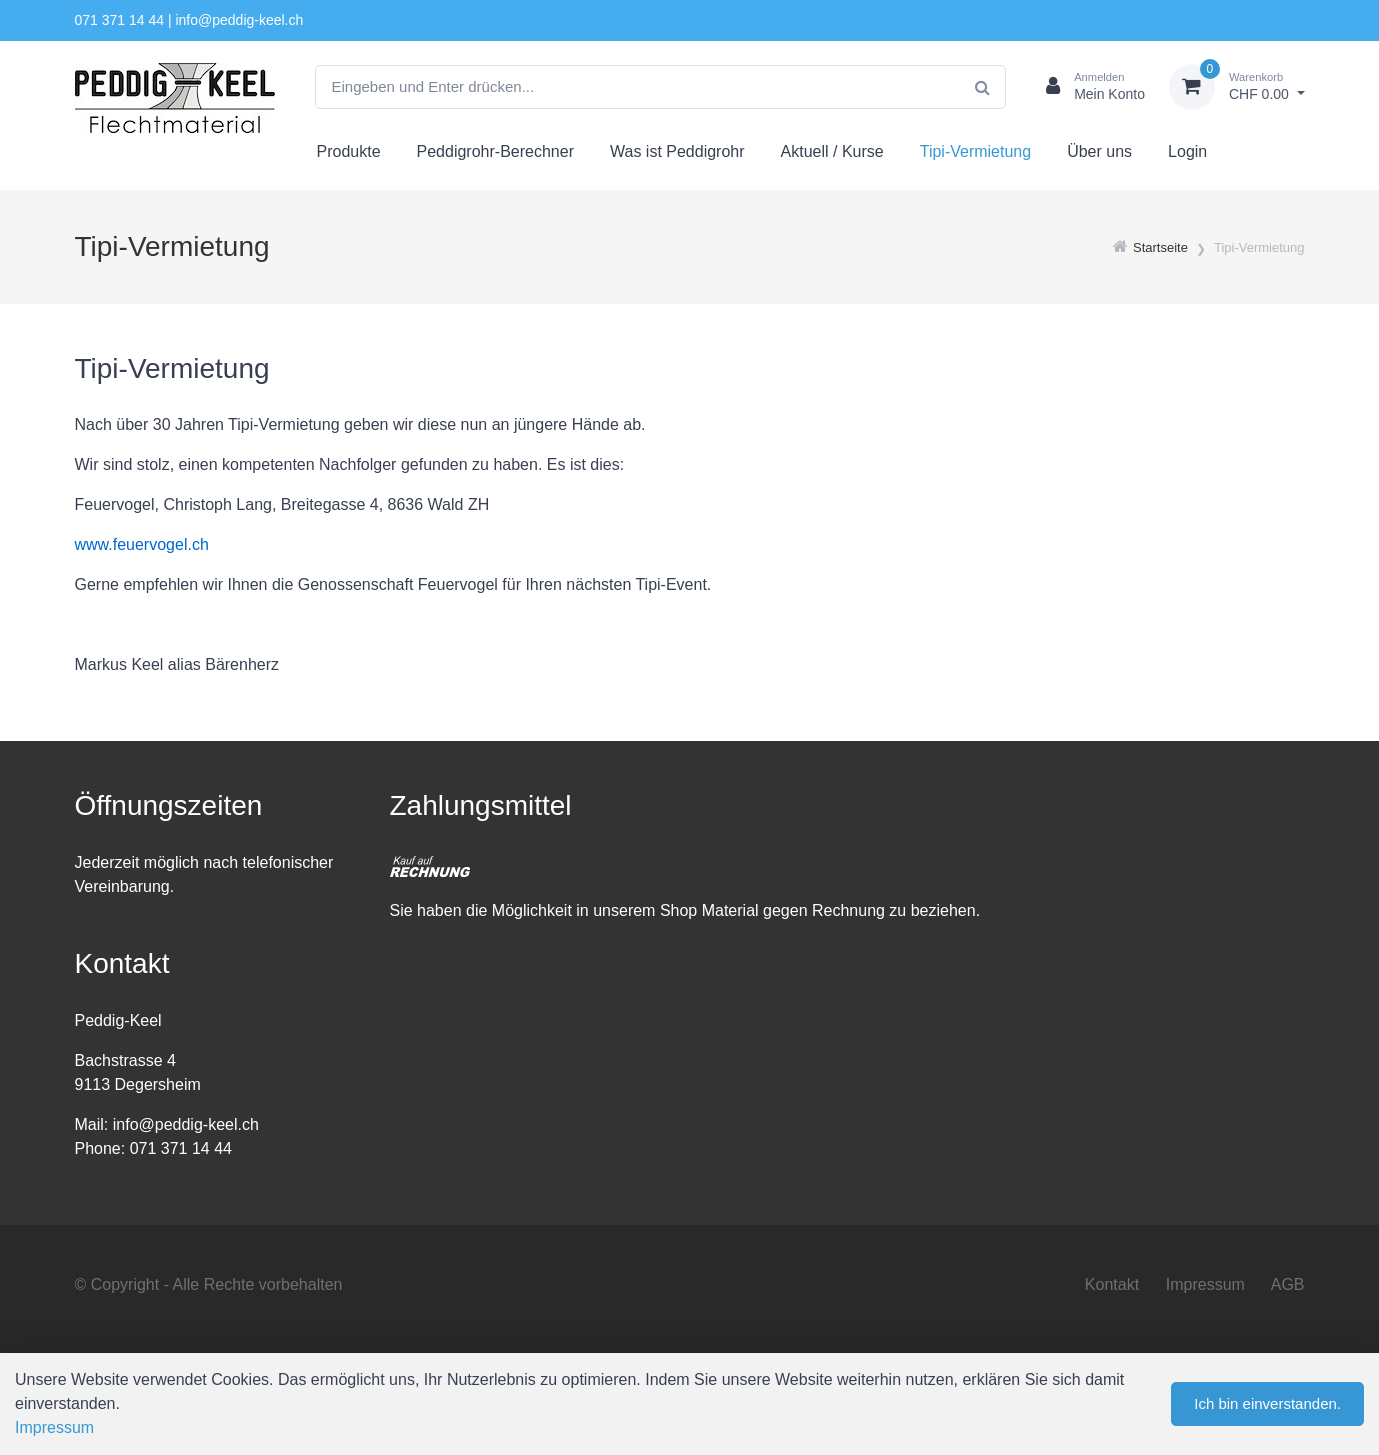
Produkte (349, 151)
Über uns (1099, 151)
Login (1187, 151)
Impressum (1205, 1284)
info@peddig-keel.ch (239, 20)
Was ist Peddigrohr (677, 151)
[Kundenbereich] (1087, 87)
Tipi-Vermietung (975, 151)
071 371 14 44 (120, 20)
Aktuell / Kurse (832, 151)
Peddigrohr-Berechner (495, 151)
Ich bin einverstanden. (1267, 1403)
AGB (1288, 1284)
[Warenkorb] (1237, 87)
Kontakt (1112, 1284)
